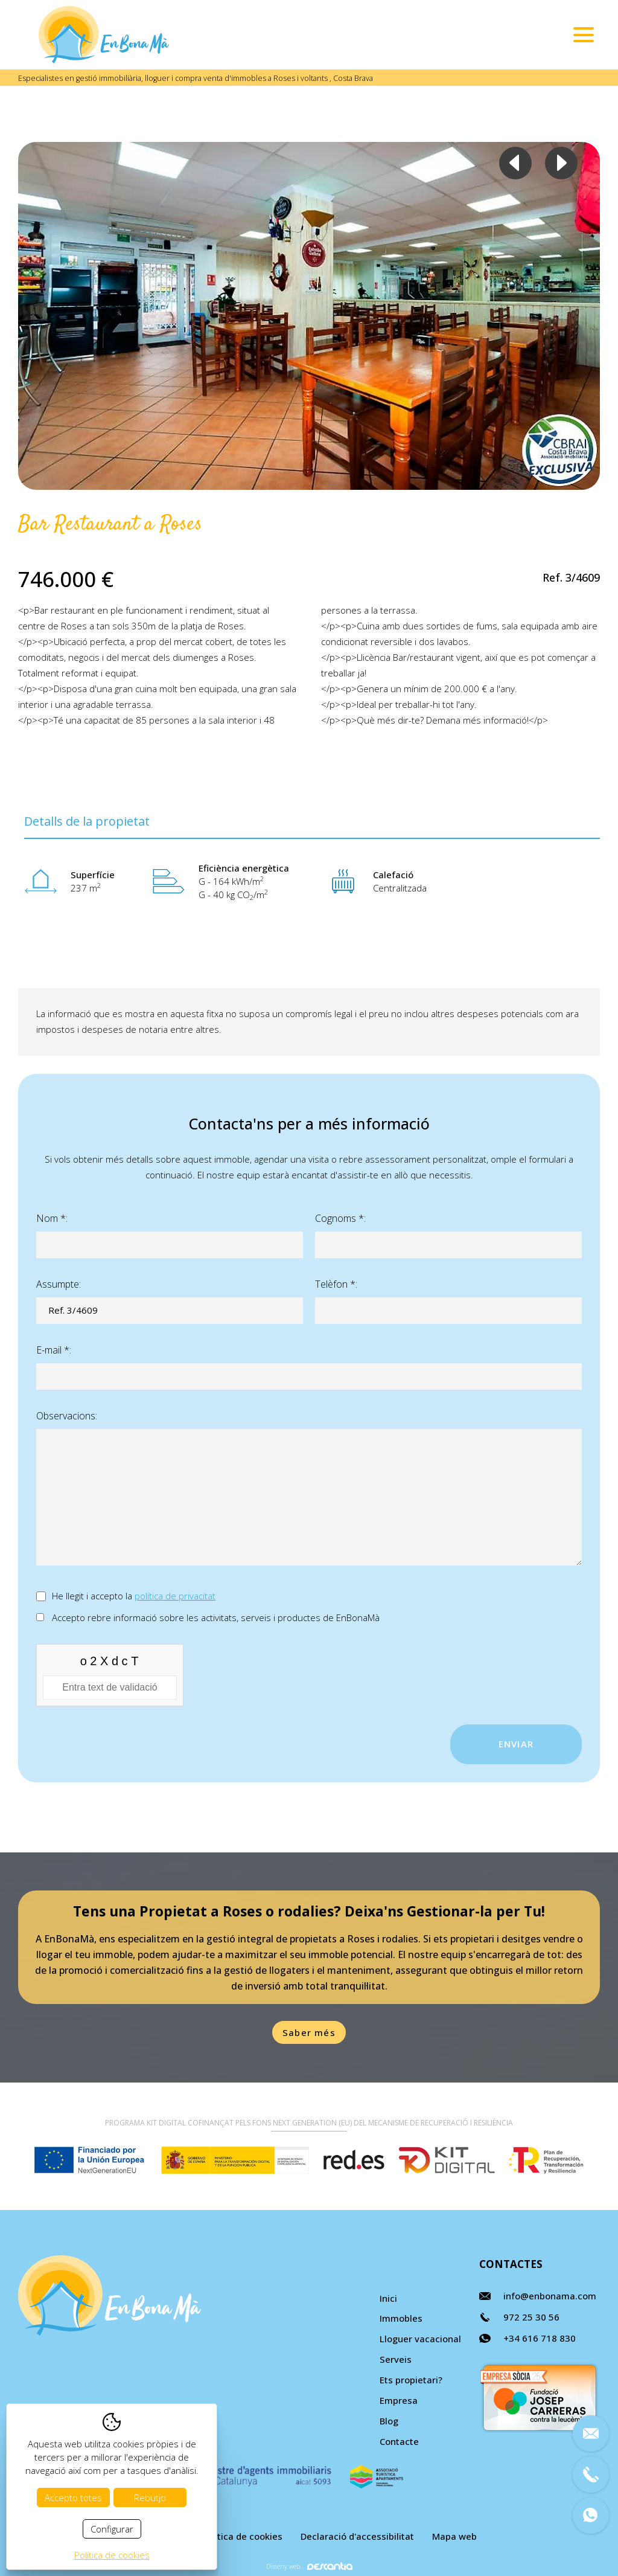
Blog (389, 2421)
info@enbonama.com (549, 2296)
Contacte (399, 2441)
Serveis (396, 2359)
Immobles (401, 2318)
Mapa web (454, 2536)
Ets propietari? (411, 2380)
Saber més (309, 2032)
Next (561, 163)
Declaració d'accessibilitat (357, 2536)
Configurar (112, 2529)
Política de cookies (242, 2536)
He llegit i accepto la (133, 1596)
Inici (388, 2298)
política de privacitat (175, 1596)
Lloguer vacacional (420, 2339)
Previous (515, 163)
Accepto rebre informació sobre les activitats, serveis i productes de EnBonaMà (216, 1617)
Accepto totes (73, 2497)
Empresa (399, 2400)
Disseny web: (309, 2566)
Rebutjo (150, 2497)
